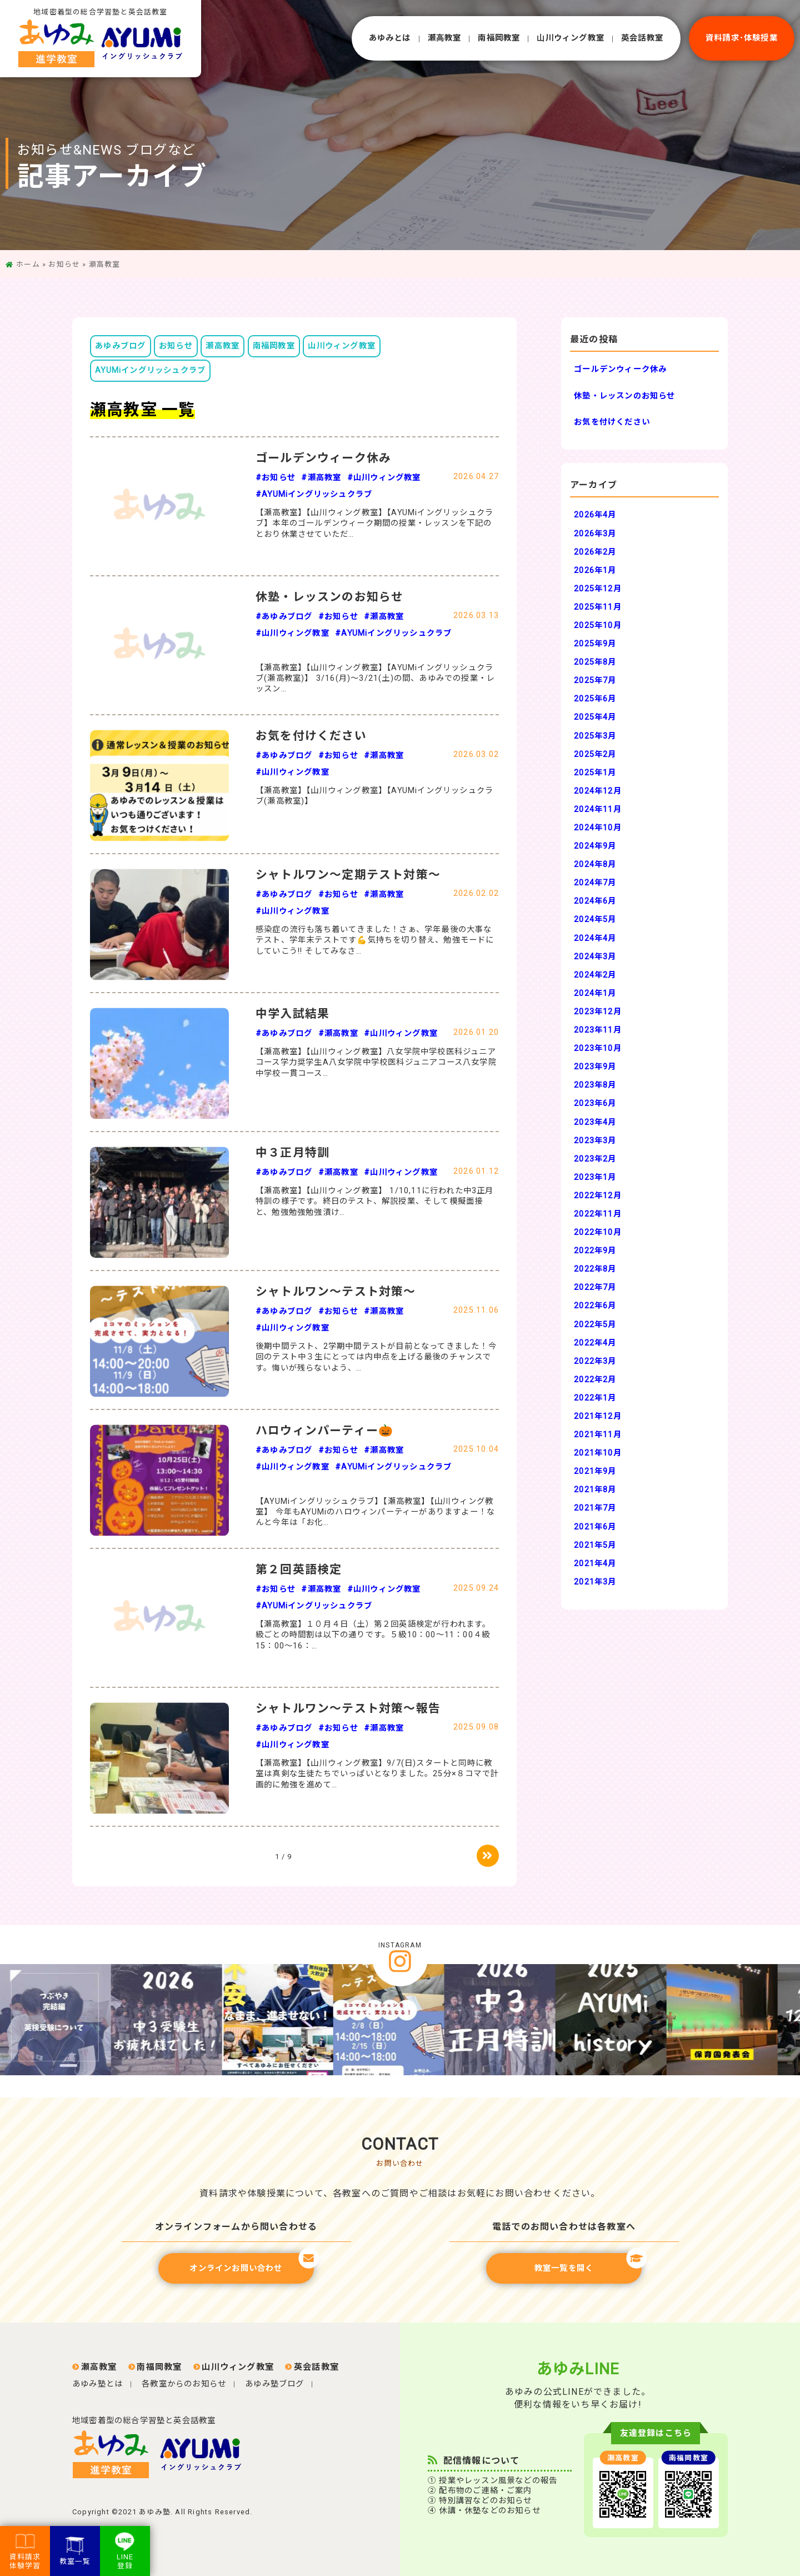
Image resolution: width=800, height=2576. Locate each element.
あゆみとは (390, 38)
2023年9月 (595, 1067)
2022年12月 (598, 1195)
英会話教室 (642, 38)
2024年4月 (595, 938)
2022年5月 (595, 1324)
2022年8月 (595, 1269)
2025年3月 (595, 736)
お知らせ (64, 264)
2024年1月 (595, 993)
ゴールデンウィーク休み (323, 458)
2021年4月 (595, 1563)
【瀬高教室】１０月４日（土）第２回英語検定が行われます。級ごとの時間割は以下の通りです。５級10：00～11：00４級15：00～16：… (373, 1635)
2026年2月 (595, 552)
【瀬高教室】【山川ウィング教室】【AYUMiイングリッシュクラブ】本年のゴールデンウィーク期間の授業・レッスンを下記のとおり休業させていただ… (374, 523)
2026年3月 (595, 534)
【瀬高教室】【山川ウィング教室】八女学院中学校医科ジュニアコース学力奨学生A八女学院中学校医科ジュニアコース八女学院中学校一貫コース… (376, 1062)
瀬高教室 (222, 346)
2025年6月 (595, 699)
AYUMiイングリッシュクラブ (150, 370)
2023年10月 (598, 1048)
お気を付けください (311, 736)
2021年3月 (595, 1582)
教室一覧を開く (588, 2263)
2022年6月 (595, 1306)
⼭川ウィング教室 (570, 38)
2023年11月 (598, 1030)
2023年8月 (595, 1085)
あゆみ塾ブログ (274, 2384)
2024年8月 (595, 864)
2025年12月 (598, 589)
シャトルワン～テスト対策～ (336, 1291)
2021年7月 (595, 1508)
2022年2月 (595, 1379)
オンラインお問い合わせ (251, 2263)
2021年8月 (595, 1489)
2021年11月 (598, 1434)
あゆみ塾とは (97, 2384)
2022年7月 (595, 1287)
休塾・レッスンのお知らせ (329, 597)
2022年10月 (598, 1232)
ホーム (28, 264)
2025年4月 (595, 717)
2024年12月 (598, 791)
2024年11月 (598, 809)
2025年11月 (598, 607)
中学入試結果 (292, 1013)
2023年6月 (595, 1103)
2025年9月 (595, 644)
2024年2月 (595, 975)
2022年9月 (595, 1250)
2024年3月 (595, 956)
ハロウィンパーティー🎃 (324, 1430)
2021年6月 (595, 1527)
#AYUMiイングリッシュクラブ (314, 494)
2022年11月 (598, 1214)
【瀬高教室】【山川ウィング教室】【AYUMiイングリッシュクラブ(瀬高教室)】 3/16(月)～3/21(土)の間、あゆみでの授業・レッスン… (375, 678)
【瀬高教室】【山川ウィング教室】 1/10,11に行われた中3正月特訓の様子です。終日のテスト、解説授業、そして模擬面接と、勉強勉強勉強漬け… (375, 1201)
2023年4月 (595, 1122)
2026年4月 (595, 515)
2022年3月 (595, 1361)
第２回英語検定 (299, 1569)
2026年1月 (595, 570)
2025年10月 (598, 625)
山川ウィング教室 (342, 346)
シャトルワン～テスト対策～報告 (348, 1708)
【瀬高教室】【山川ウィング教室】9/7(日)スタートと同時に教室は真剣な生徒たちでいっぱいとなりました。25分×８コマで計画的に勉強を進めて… (377, 1774)
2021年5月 (595, 1545)
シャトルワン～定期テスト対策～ (348, 874)
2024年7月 (595, 883)
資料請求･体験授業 (742, 38)
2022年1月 (595, 1398)
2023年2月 (595, 1159)
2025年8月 (595, 662)
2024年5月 (595, 919)
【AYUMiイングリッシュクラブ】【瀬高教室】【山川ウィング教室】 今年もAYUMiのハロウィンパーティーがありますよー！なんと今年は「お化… (375, 1512)
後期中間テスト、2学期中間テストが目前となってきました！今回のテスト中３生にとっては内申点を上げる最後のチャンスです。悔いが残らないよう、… (376, 1357)
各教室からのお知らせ (184, 2384)
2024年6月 (595, 901)
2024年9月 (595, 846)
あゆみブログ (120, 346)
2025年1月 (595, 773)
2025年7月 (595, 680)
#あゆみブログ (284, 616)
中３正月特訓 (292, 1152)
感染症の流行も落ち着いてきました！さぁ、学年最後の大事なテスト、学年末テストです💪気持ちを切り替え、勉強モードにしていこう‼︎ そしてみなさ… (375, 940)
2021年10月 (598, 1453)
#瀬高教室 (321, 477)
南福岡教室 (499, 38)
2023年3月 (595, 1140)
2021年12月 (598, 1416)
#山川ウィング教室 (384, 477)
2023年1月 (595, 1177)
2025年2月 (595, 754)
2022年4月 (595, 1343)
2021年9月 (595, 1471)
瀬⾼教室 (445, 38)
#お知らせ (276, 477)
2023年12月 (598, 1012)
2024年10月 (598, 828)
